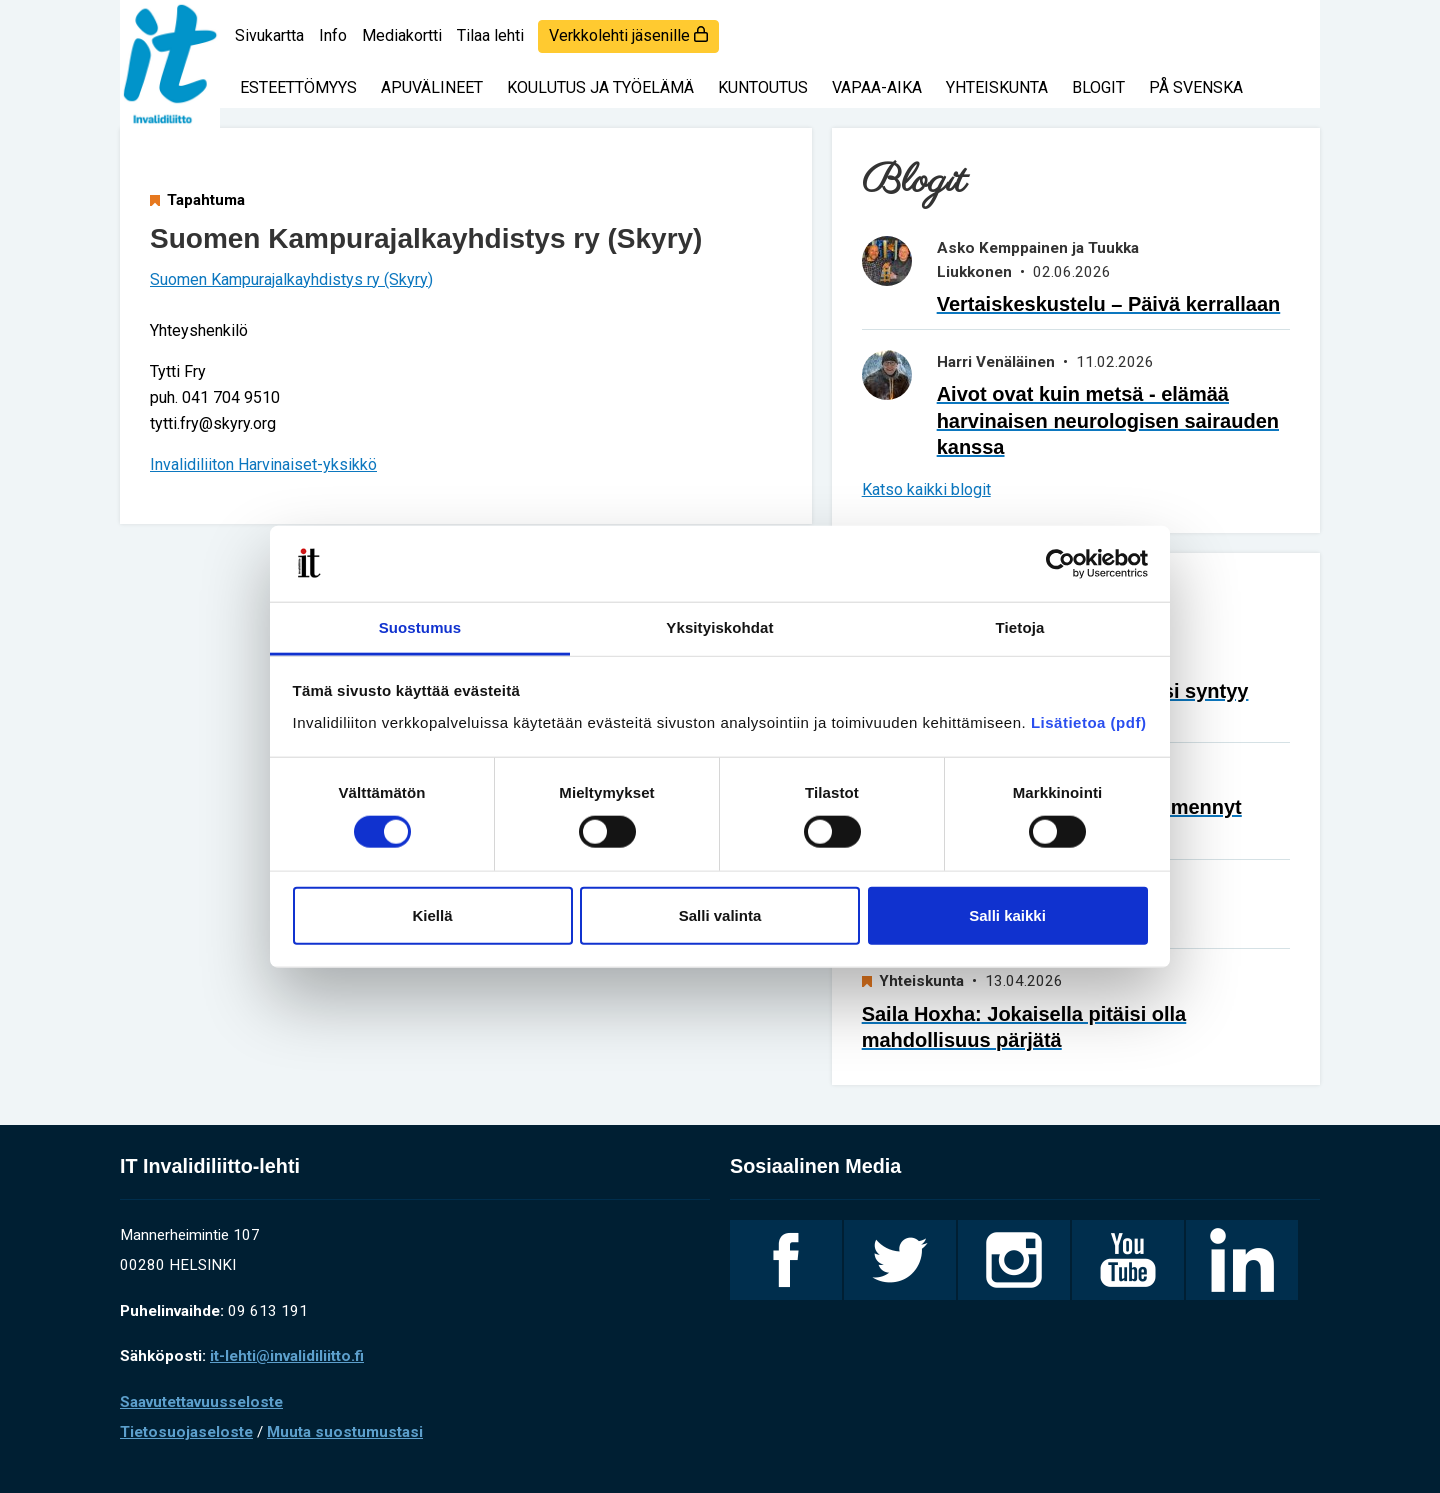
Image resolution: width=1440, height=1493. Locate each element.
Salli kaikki (1007, 914)
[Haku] (1290, 25)
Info (333, 35)
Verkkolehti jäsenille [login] (628, 35)
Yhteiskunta (997, 87)
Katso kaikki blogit (926, 489)
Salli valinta (720, 914)
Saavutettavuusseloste (201, 1402)
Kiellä (432, 914)
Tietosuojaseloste (186, 1432)
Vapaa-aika (877, 87)
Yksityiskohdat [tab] (719, 627)
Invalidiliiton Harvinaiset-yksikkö (263, 464)
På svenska (1196, 87)
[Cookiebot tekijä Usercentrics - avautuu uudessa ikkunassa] (1060, 564)
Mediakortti (402, 35)
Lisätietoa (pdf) (1089, 722)
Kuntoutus (763, 87)
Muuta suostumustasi (345, 1432)
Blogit (1098, 87)
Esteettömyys (298, 87)
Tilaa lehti (490, 35)
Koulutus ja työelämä (600, 87)
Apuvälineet (432, 87)
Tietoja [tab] (1020, 627)
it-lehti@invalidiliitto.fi (287, 1356)
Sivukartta (269, 35)
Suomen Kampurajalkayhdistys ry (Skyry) (291, 279)
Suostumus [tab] (420, 627)
